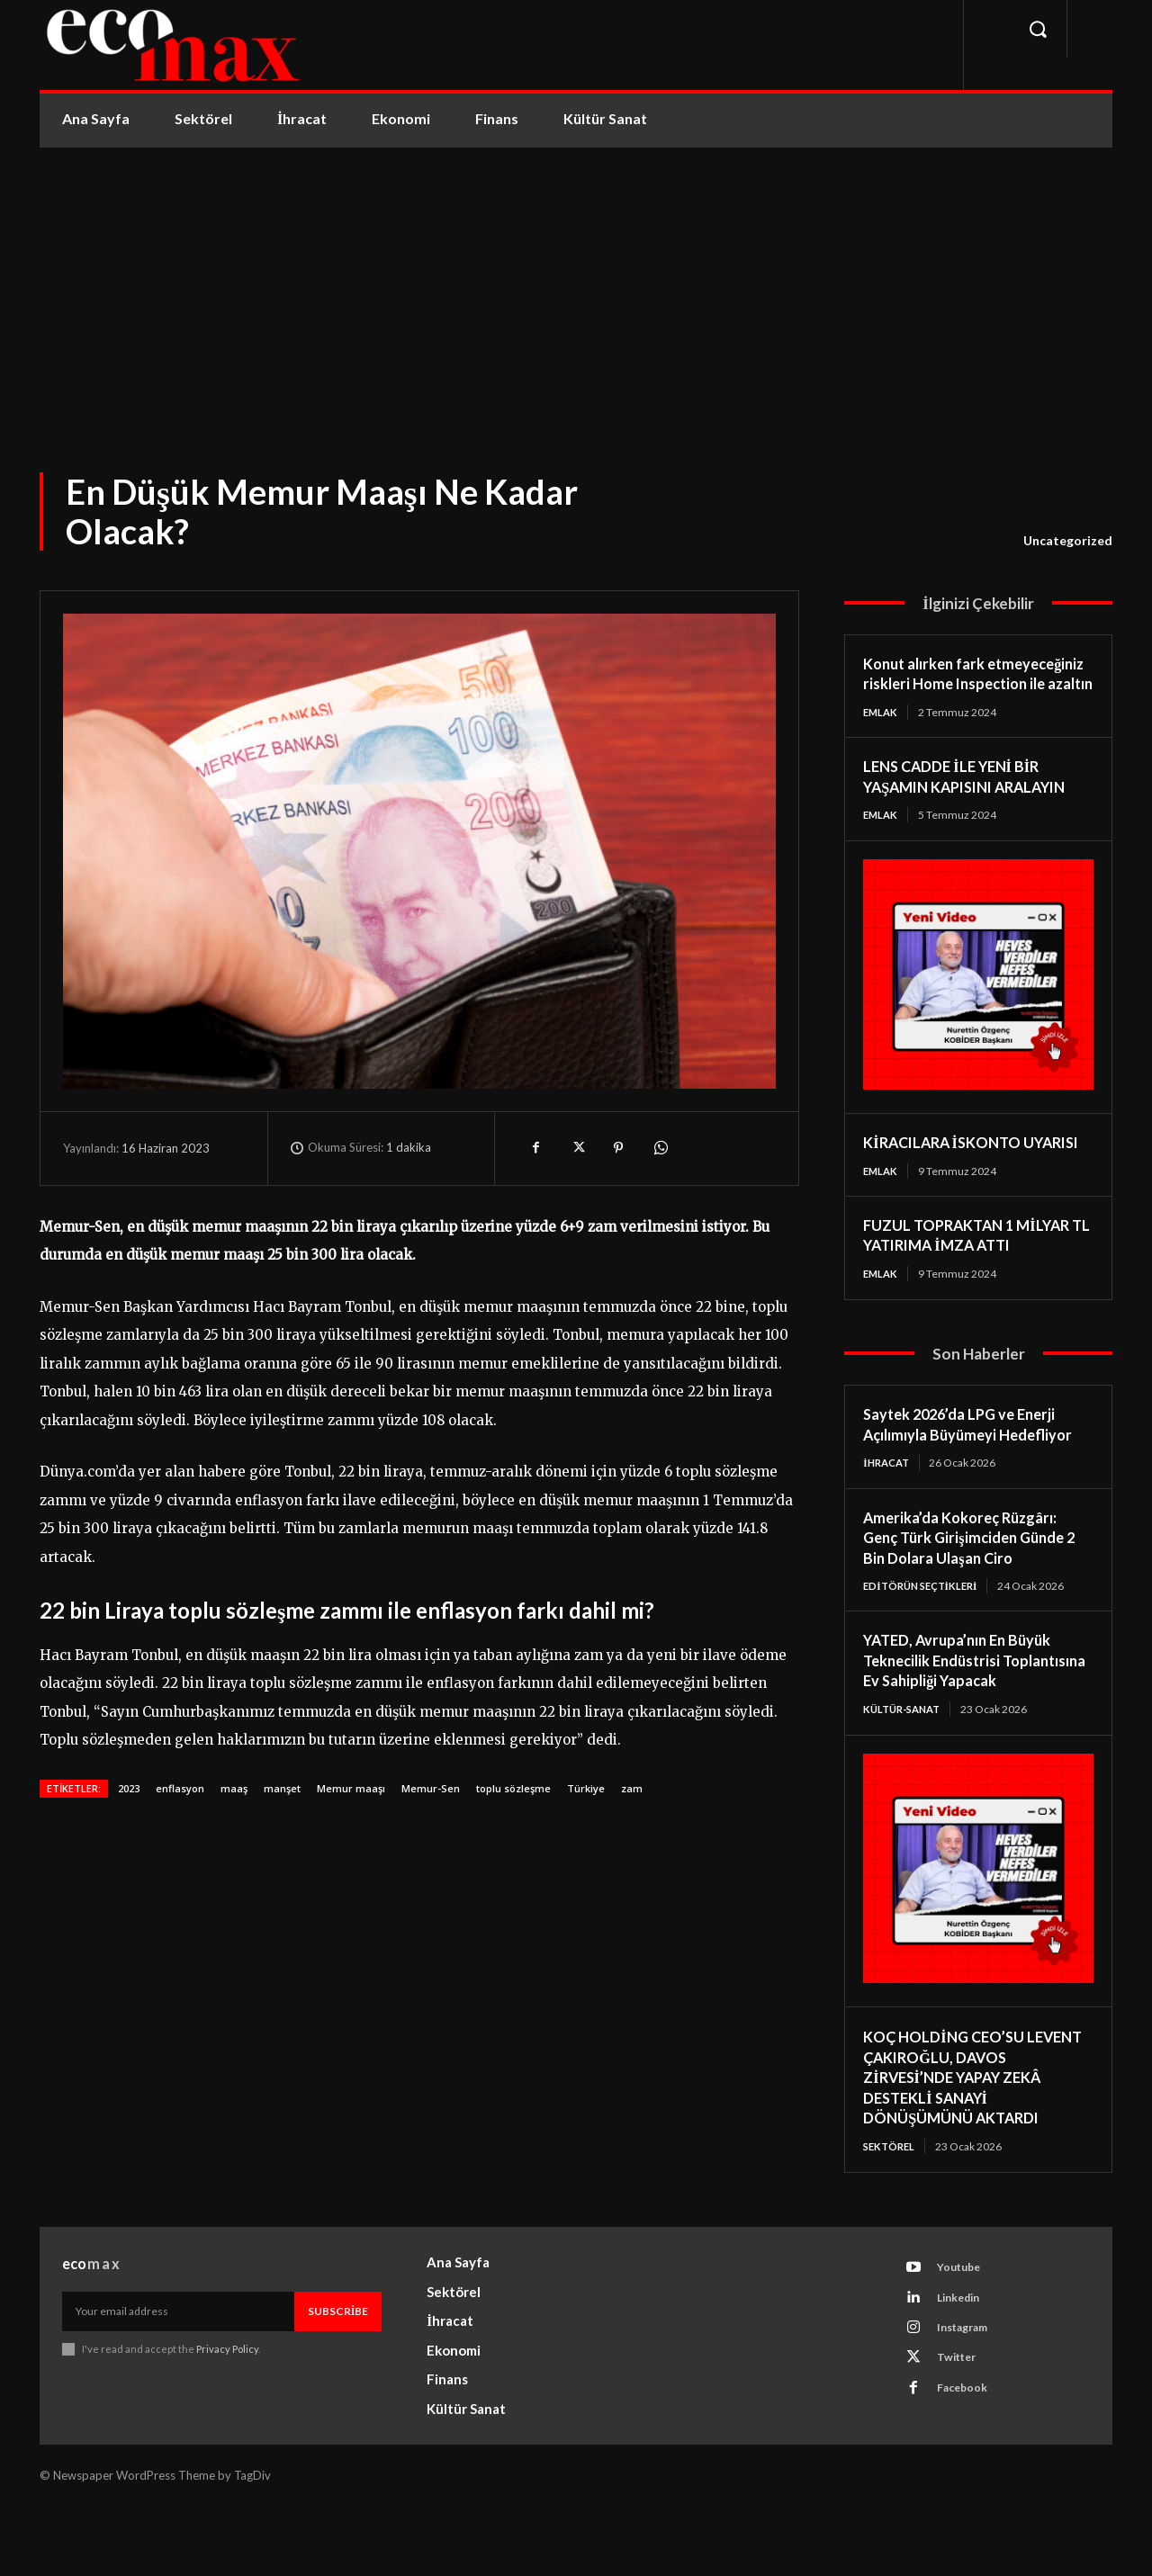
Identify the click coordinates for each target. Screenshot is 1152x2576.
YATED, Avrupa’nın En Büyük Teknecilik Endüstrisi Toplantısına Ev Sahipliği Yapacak (966, 1716)
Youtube (964, 2337)
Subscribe (338, 2381)
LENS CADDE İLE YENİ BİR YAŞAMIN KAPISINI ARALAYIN (977, 797)
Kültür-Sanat (906, 1775)
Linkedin (964, 2371)
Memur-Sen (430, 1788)
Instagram (969, 2404)
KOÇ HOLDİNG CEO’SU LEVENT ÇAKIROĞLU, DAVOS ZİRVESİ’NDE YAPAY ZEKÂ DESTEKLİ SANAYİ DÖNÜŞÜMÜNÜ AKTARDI (972, 2144)
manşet (282, 1788)
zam (632, 1788)
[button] (1037, 29)
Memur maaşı (351, 1788)
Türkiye (586, 1788)
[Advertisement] (576, 282)
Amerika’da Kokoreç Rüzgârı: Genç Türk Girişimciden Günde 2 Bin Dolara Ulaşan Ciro (977, 1582)
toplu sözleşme (513, 1788)
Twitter (962, 2437)
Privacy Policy (227, 2419)
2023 (129, 1788)
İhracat (888, 1507)
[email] (178, 2381)
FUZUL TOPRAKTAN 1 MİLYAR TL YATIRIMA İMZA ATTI (976, 1278)
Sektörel (891, 2213)
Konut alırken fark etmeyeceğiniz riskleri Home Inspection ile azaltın (965, 683)
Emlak (881, 732)
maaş (234, 1788)
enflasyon (180, 1788)
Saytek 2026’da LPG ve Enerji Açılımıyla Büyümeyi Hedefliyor (977, 1469)
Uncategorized (1067, 541)
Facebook (967, 2471)
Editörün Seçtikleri (925, 1631)
